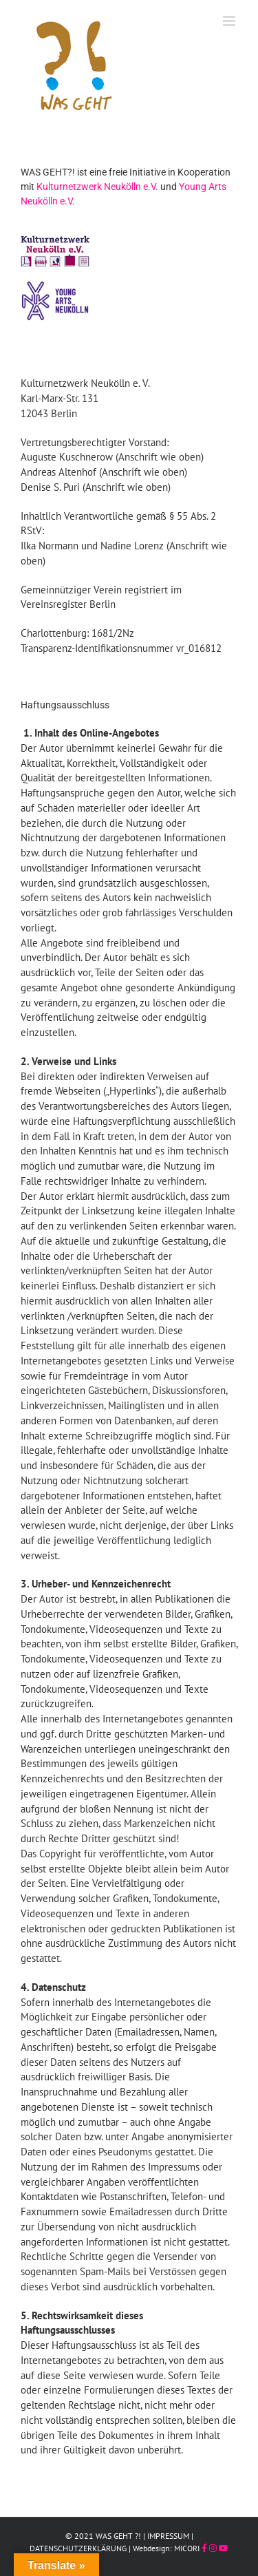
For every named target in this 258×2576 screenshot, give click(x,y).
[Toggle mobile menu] (230, 21)
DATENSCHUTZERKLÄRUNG (78, 2548)
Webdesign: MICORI (166, 2548)
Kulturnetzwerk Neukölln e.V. (97, 186)
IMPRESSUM (168, 2536)
